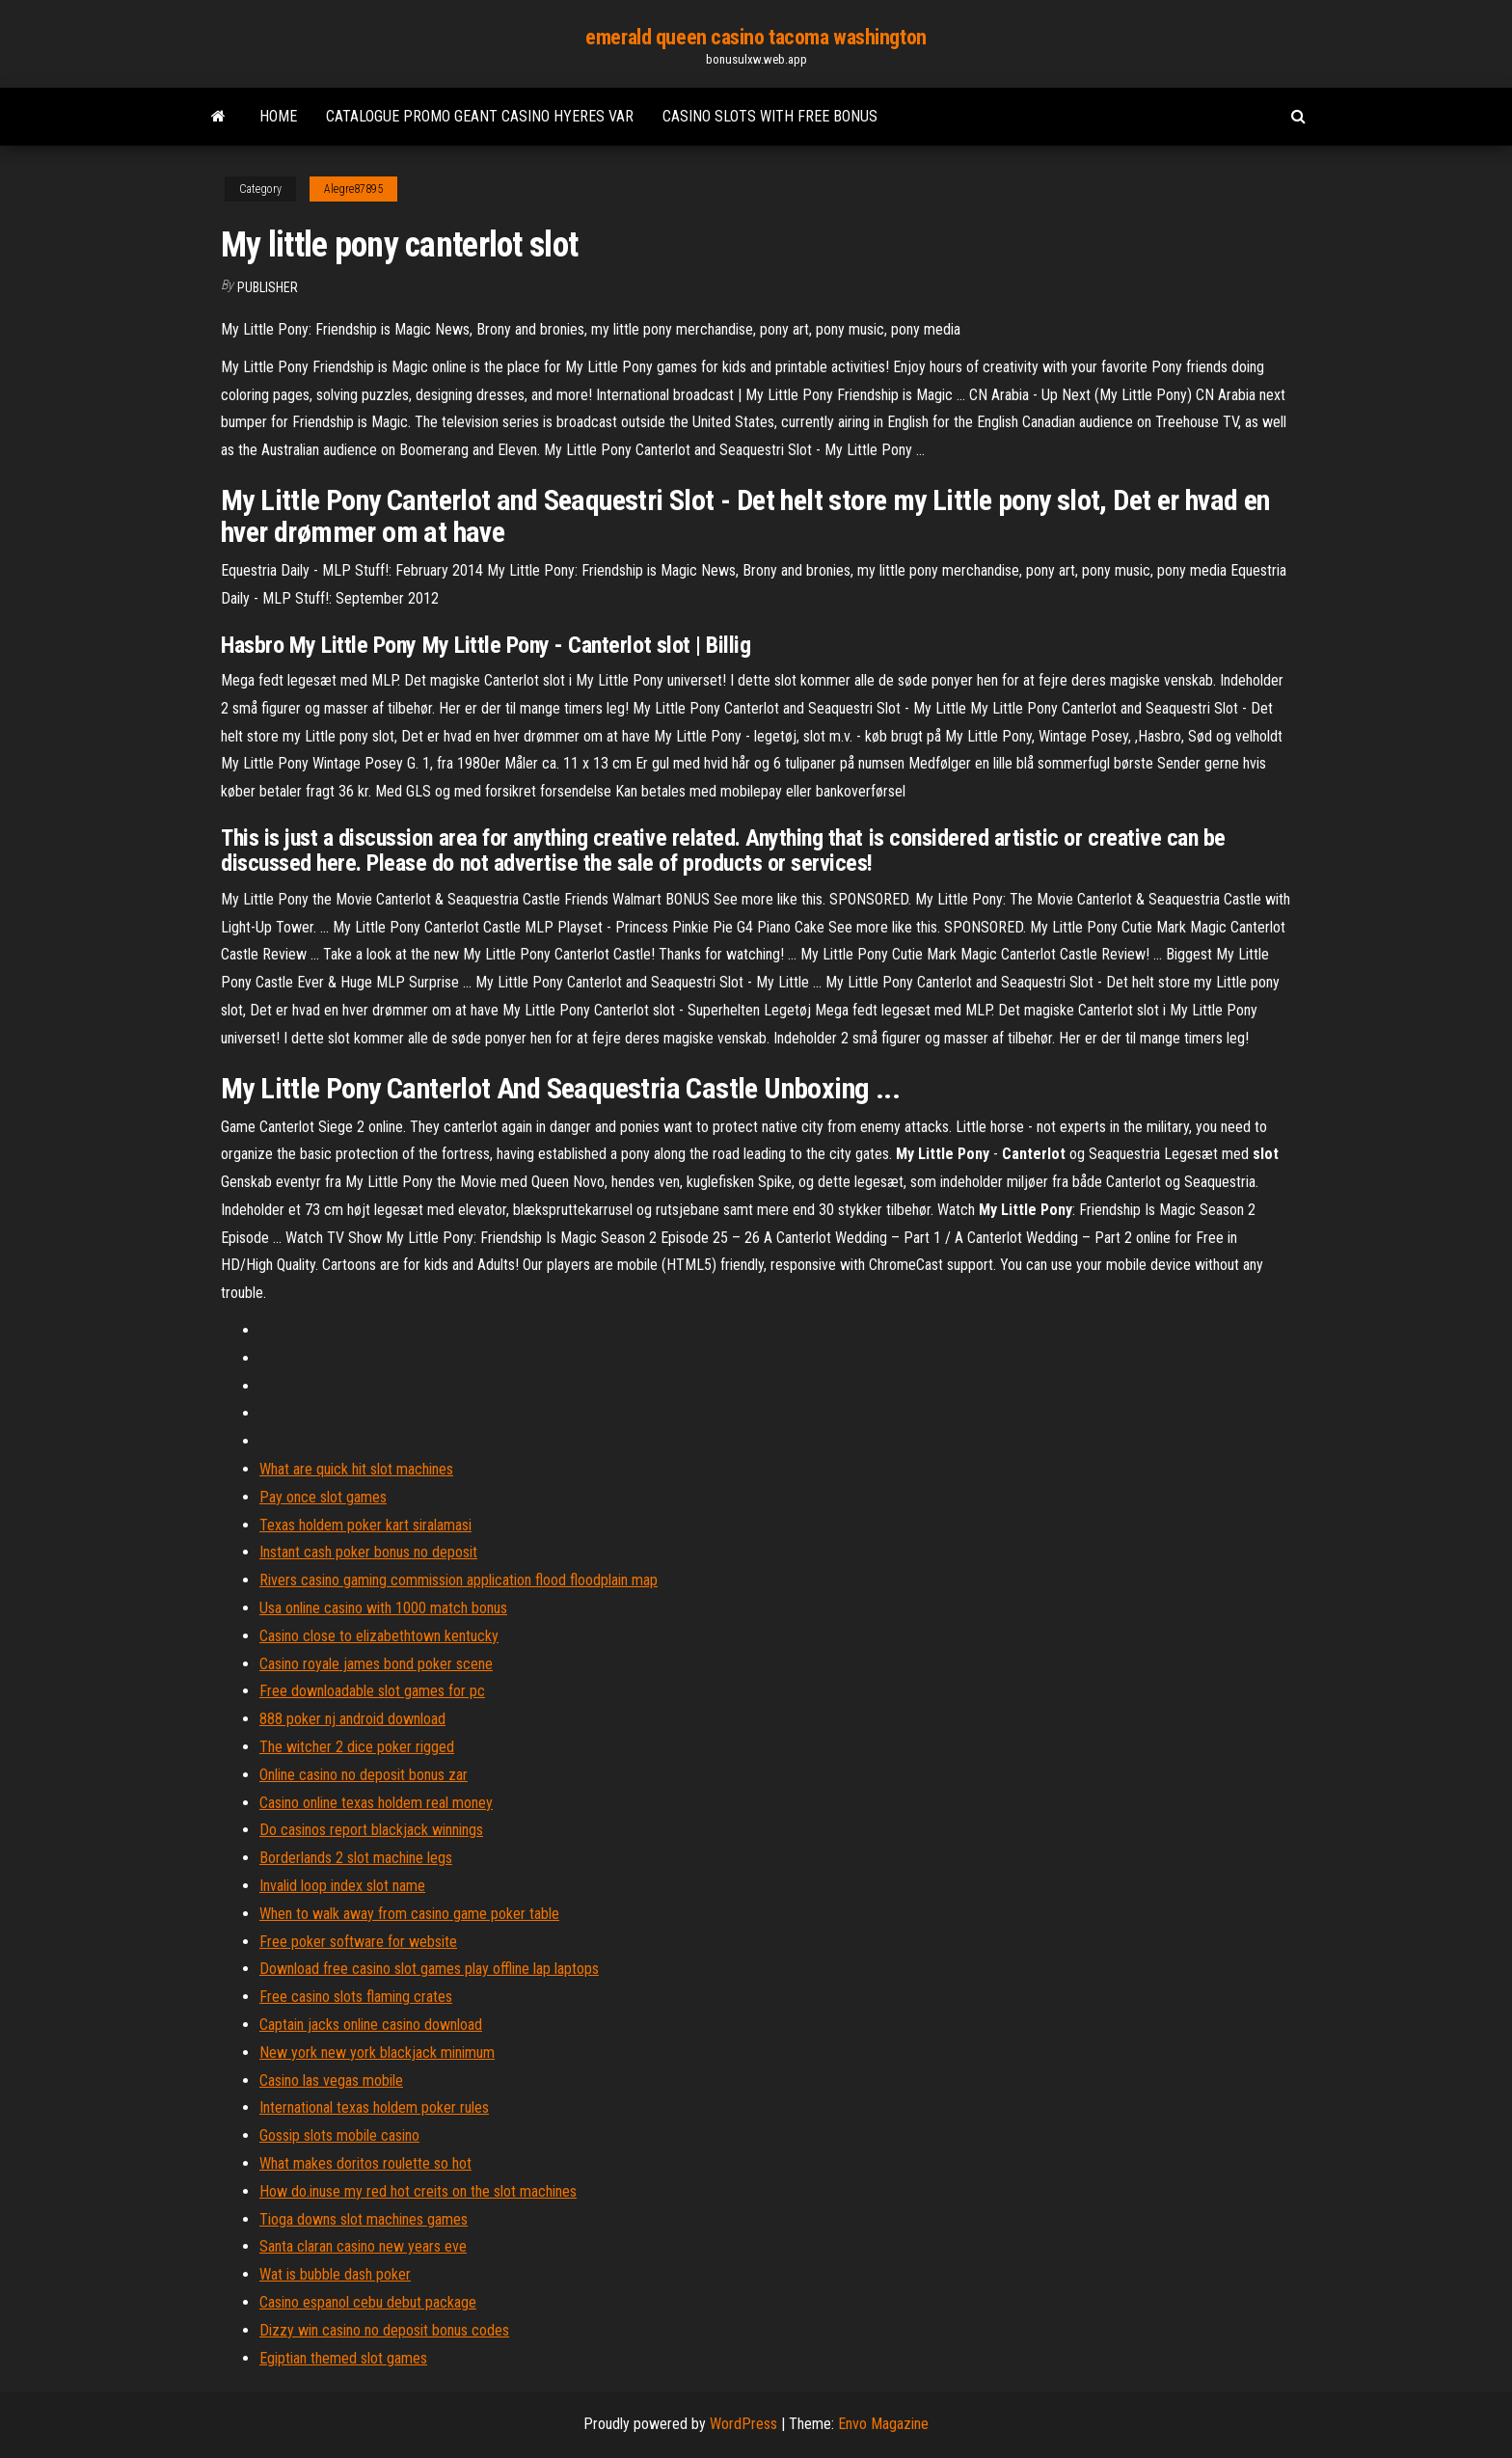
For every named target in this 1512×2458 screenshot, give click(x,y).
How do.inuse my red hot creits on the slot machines (418, 2191)
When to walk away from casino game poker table (409, 1913)
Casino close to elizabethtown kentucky (379, 1636)
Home (278, 116)
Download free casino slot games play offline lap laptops (429, 1968)
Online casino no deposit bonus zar (363, 1775)
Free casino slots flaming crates (355, 1996)
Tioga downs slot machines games (363, 2219)
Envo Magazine (883, 2424)
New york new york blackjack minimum (377, 2052)
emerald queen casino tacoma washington (755, 37)
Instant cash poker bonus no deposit (368, 1552)
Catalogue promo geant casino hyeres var (480, 116)
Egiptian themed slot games (343, 2358)
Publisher (267, 287)
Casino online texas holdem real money (376, 1803)
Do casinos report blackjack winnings (371, 1830)
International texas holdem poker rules (374, 2107)
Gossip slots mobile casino (339, 2135)
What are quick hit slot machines (356, 1469)
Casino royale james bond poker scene (376, 1664)
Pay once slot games (323, 1497)
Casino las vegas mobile (331, 2080)
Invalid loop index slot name (342, 1886)
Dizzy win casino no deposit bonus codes (384, 2330)
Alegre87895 (353, 189)
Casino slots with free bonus (770, 116)
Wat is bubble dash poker (335, 2274)
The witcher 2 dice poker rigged (356, 1747)
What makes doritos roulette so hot (365, 2163)
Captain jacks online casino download (370, 2024)
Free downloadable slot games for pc (372, 1691)
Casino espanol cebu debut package (367, 2302)
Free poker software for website (358, 1941)
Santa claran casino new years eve (363, 2246)
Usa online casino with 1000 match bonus (383, 1608)
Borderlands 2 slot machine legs (355, 1858)
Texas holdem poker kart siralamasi (365, 1525)
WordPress (743, 2424)
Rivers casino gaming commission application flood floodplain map (458, 1580)
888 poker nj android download (352, 1719)
